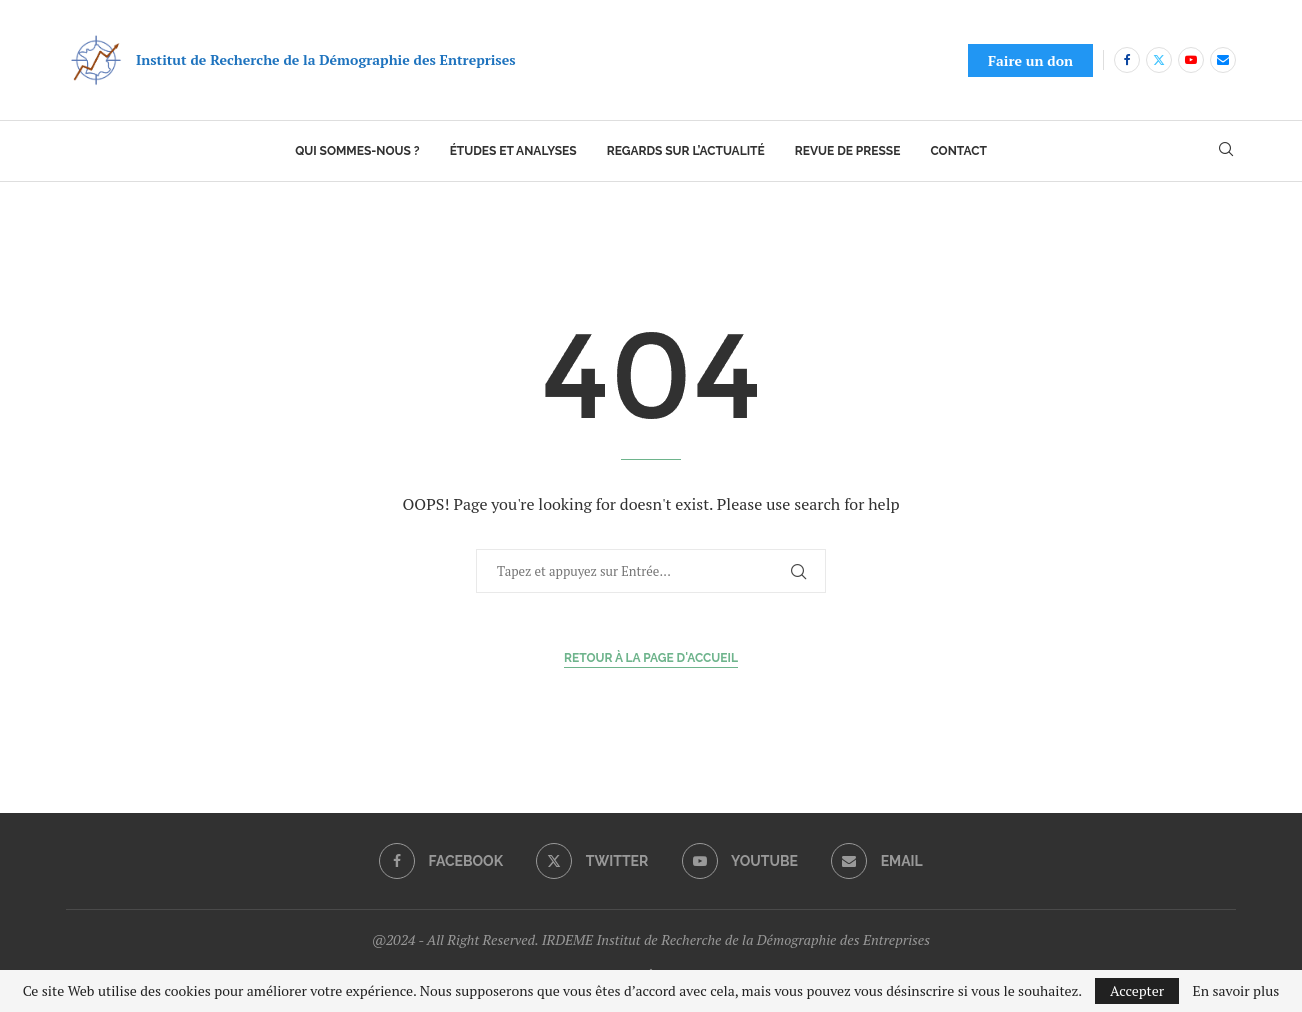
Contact (958, 151)
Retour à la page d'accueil (651, 658)
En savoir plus (1236, 991)
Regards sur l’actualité (686, 151)
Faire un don (1030, 60)
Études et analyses (513, 151)
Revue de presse (848, 151)
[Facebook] (1127, 60)
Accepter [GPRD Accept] (1137, 990)
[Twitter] (1159, 60)
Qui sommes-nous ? (357, 151)
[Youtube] (1191, 60)
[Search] (1226, 151)
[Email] (1223, 60)
